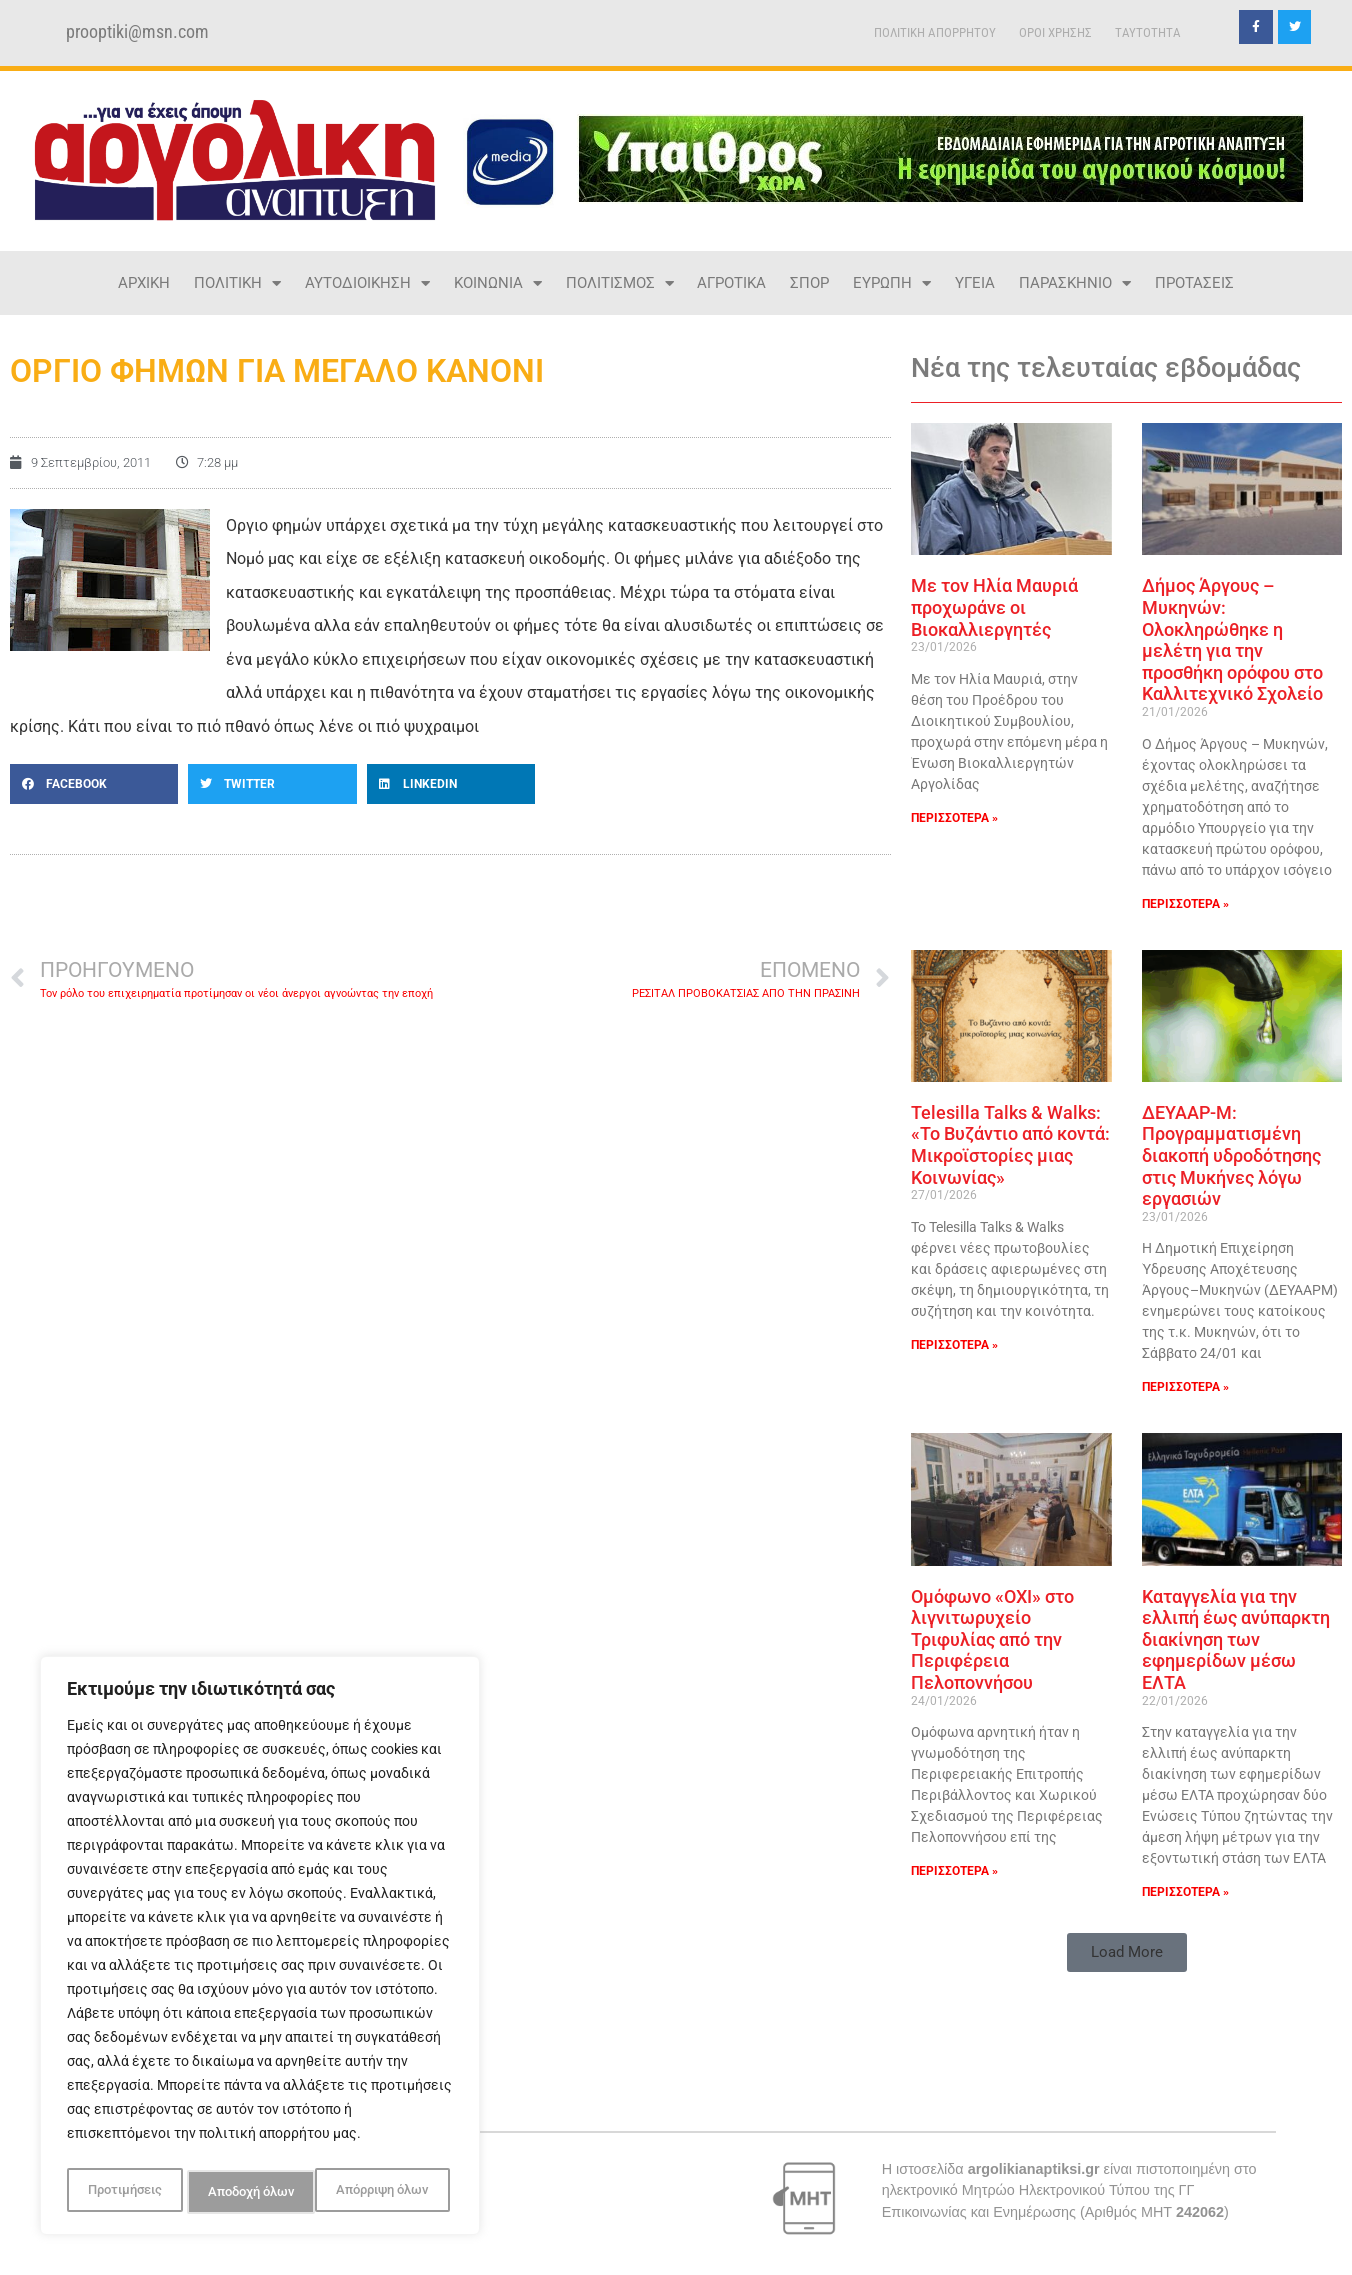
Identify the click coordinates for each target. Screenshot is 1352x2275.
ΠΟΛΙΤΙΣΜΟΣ (620, 283)
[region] (260, 1950)
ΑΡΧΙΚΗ (144, 283)
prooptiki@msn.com (137, 32)
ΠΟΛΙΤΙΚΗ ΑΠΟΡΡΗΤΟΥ (935, 32)
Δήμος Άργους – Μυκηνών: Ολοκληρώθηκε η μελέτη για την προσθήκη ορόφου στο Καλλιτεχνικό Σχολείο (1232, 639)
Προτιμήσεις (123, 2192)
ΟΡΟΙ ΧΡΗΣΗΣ (1055, 32)
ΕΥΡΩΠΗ (892, 283)
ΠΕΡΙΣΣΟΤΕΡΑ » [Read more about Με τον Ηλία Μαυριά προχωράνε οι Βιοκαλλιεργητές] (954, 818)
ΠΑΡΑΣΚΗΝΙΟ (1075, 283)
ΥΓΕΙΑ (975, 283)
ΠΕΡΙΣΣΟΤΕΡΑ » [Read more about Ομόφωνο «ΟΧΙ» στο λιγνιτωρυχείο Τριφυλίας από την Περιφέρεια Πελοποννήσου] (954, 1871)
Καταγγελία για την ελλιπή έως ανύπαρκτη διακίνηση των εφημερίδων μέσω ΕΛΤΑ (1236, 1639)
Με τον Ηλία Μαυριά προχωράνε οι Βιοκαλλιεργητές (994, 607)
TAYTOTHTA (1148, 32)
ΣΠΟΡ (809, 283)
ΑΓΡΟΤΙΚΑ (731, 283)
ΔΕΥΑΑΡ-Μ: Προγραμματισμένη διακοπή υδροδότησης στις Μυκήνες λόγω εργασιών (1231, 1155)
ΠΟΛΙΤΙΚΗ (237, 283)
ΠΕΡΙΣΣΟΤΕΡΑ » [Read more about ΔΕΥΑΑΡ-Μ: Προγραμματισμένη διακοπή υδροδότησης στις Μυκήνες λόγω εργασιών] (1185, 1387)
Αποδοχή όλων (390, 2192)
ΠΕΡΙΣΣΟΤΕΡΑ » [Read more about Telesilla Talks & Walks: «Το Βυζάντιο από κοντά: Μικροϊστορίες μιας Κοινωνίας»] (954, 1345)
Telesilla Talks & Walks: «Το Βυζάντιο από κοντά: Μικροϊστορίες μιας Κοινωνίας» (1010, 1145)
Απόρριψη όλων (253, 2192)
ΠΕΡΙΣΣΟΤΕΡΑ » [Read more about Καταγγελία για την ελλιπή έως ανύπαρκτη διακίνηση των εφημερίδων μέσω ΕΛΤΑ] (1185, 1892)
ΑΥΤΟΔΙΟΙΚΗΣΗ (367, 283)
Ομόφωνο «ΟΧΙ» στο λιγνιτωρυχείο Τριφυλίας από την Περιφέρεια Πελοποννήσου (992, 1639)
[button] (94, 784)
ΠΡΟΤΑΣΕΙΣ (1194, 283)
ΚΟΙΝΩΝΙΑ (498, 283)
